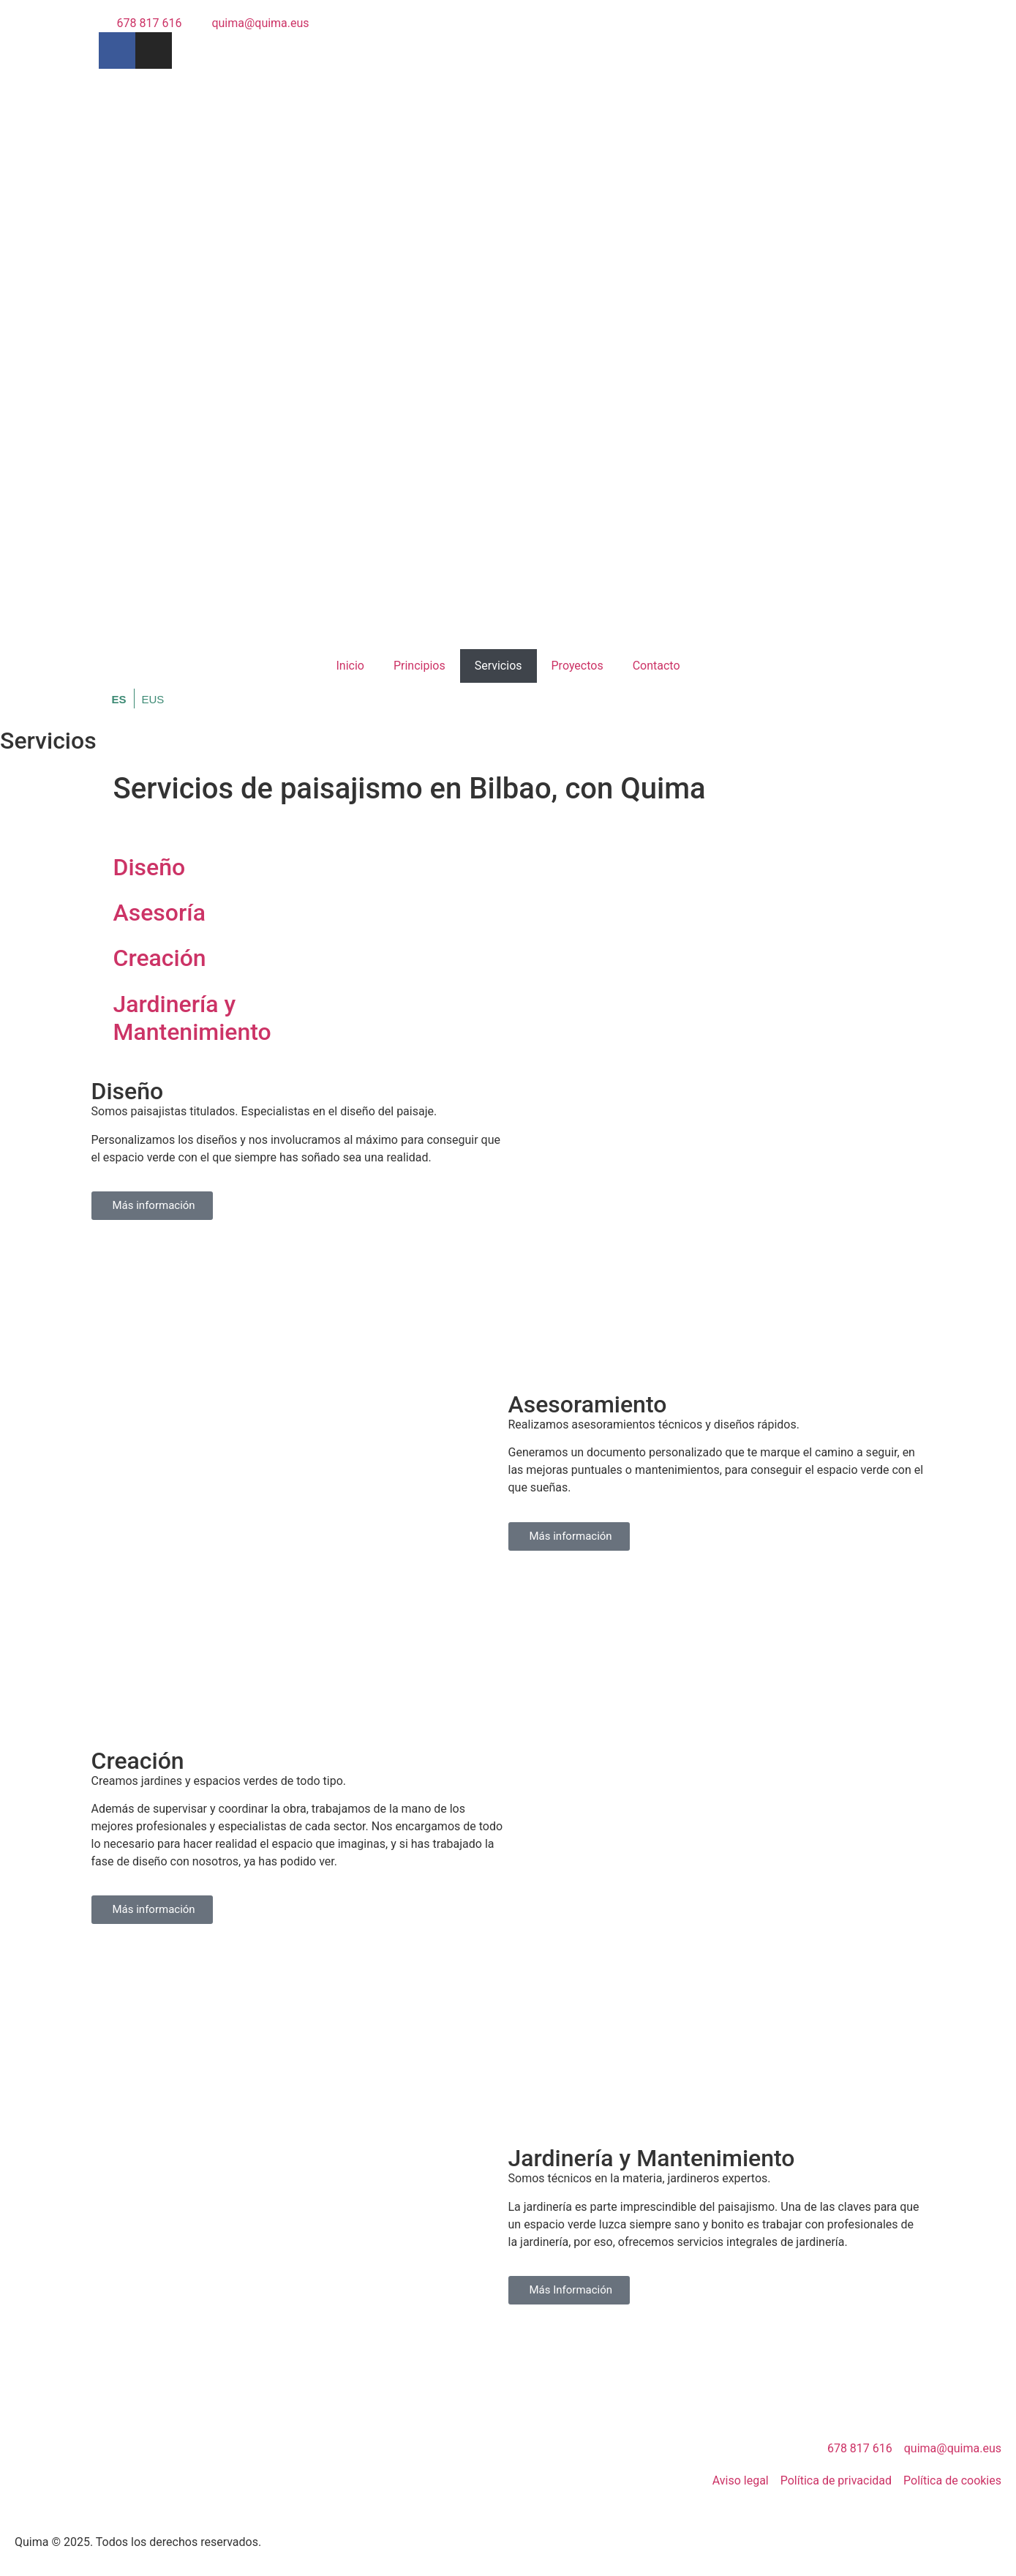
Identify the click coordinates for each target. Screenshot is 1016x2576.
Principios (419, 666)
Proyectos (577, 666)
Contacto (656, 666)
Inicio (350, 666)
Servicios (498, 666)
